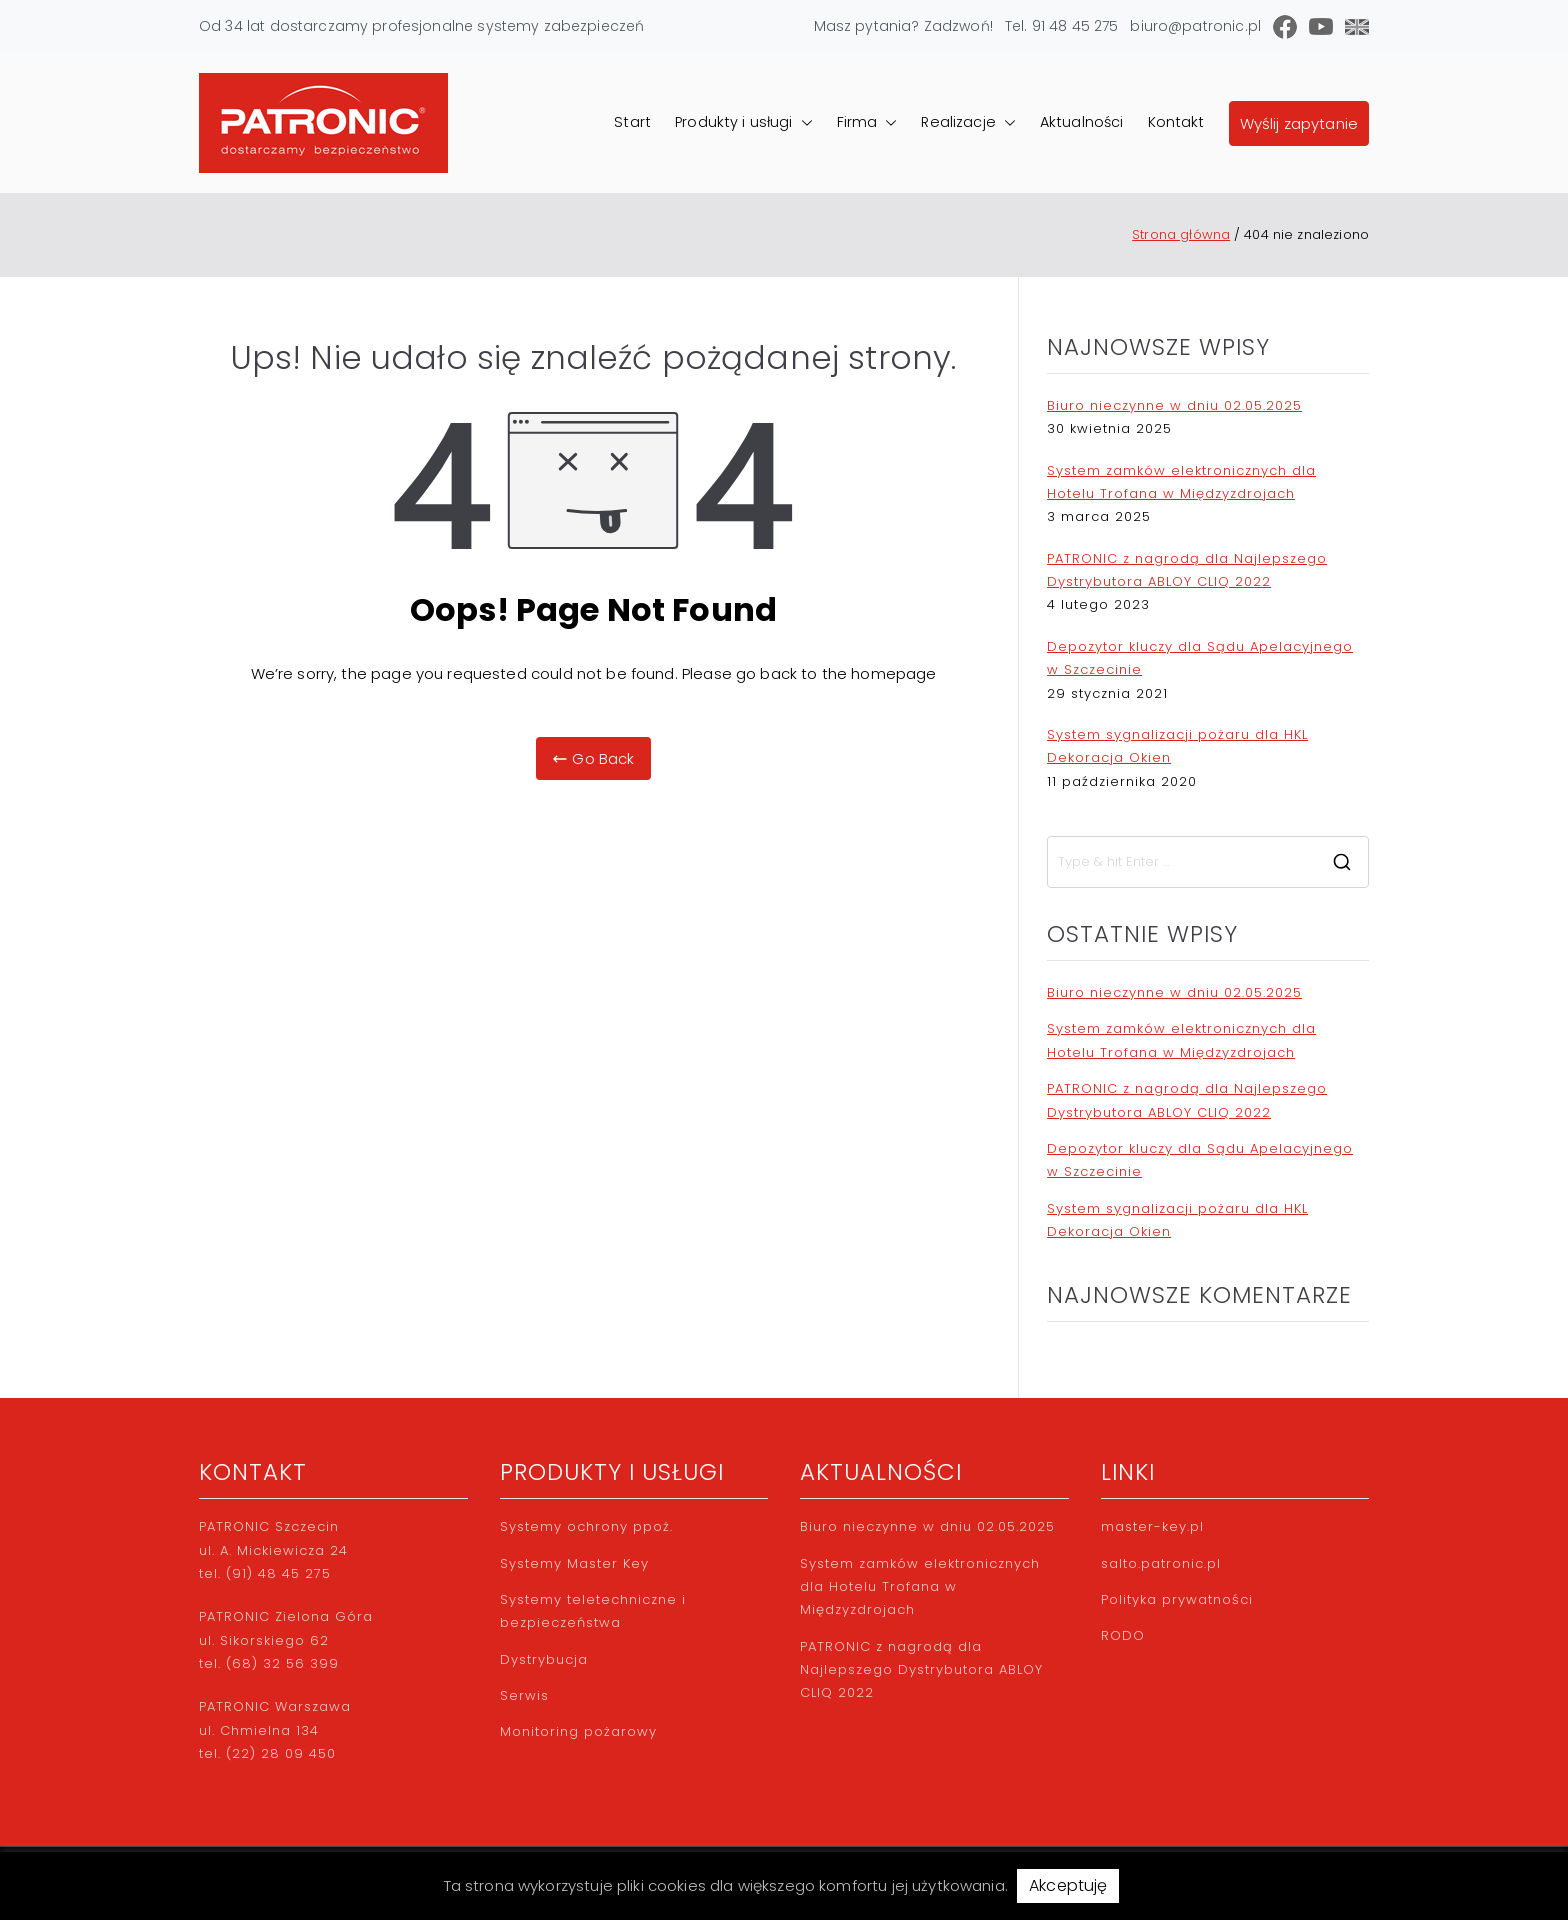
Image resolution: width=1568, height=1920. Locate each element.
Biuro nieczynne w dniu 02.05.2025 (1174, 405)
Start (632, 122)
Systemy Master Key (574, 1563)
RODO (1123, 1635)
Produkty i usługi (744, 123)
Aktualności (1082, 122)
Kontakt (1176, 122)
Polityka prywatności (1177, 1599)
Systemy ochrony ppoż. (586, 1526)
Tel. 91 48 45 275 (1062, 26)
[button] (803, 123)
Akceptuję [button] (1068, 1885)
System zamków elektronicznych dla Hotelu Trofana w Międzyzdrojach (1181, 482)
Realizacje (968, 123)
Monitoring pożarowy (578, 1731)
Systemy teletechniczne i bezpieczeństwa (593, 1611)
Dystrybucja (544, 1659)
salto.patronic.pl (1161, 1563)
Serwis (524, 1695)
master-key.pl (1152, 1526)
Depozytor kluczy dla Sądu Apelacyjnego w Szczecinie (1200, 658)
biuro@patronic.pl (1195, 26)
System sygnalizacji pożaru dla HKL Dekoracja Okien (1177, 746)
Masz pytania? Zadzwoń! (903, 26)
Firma (867, 123)
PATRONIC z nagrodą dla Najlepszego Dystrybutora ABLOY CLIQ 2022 (1187, 570)
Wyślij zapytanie (1299, 123)
